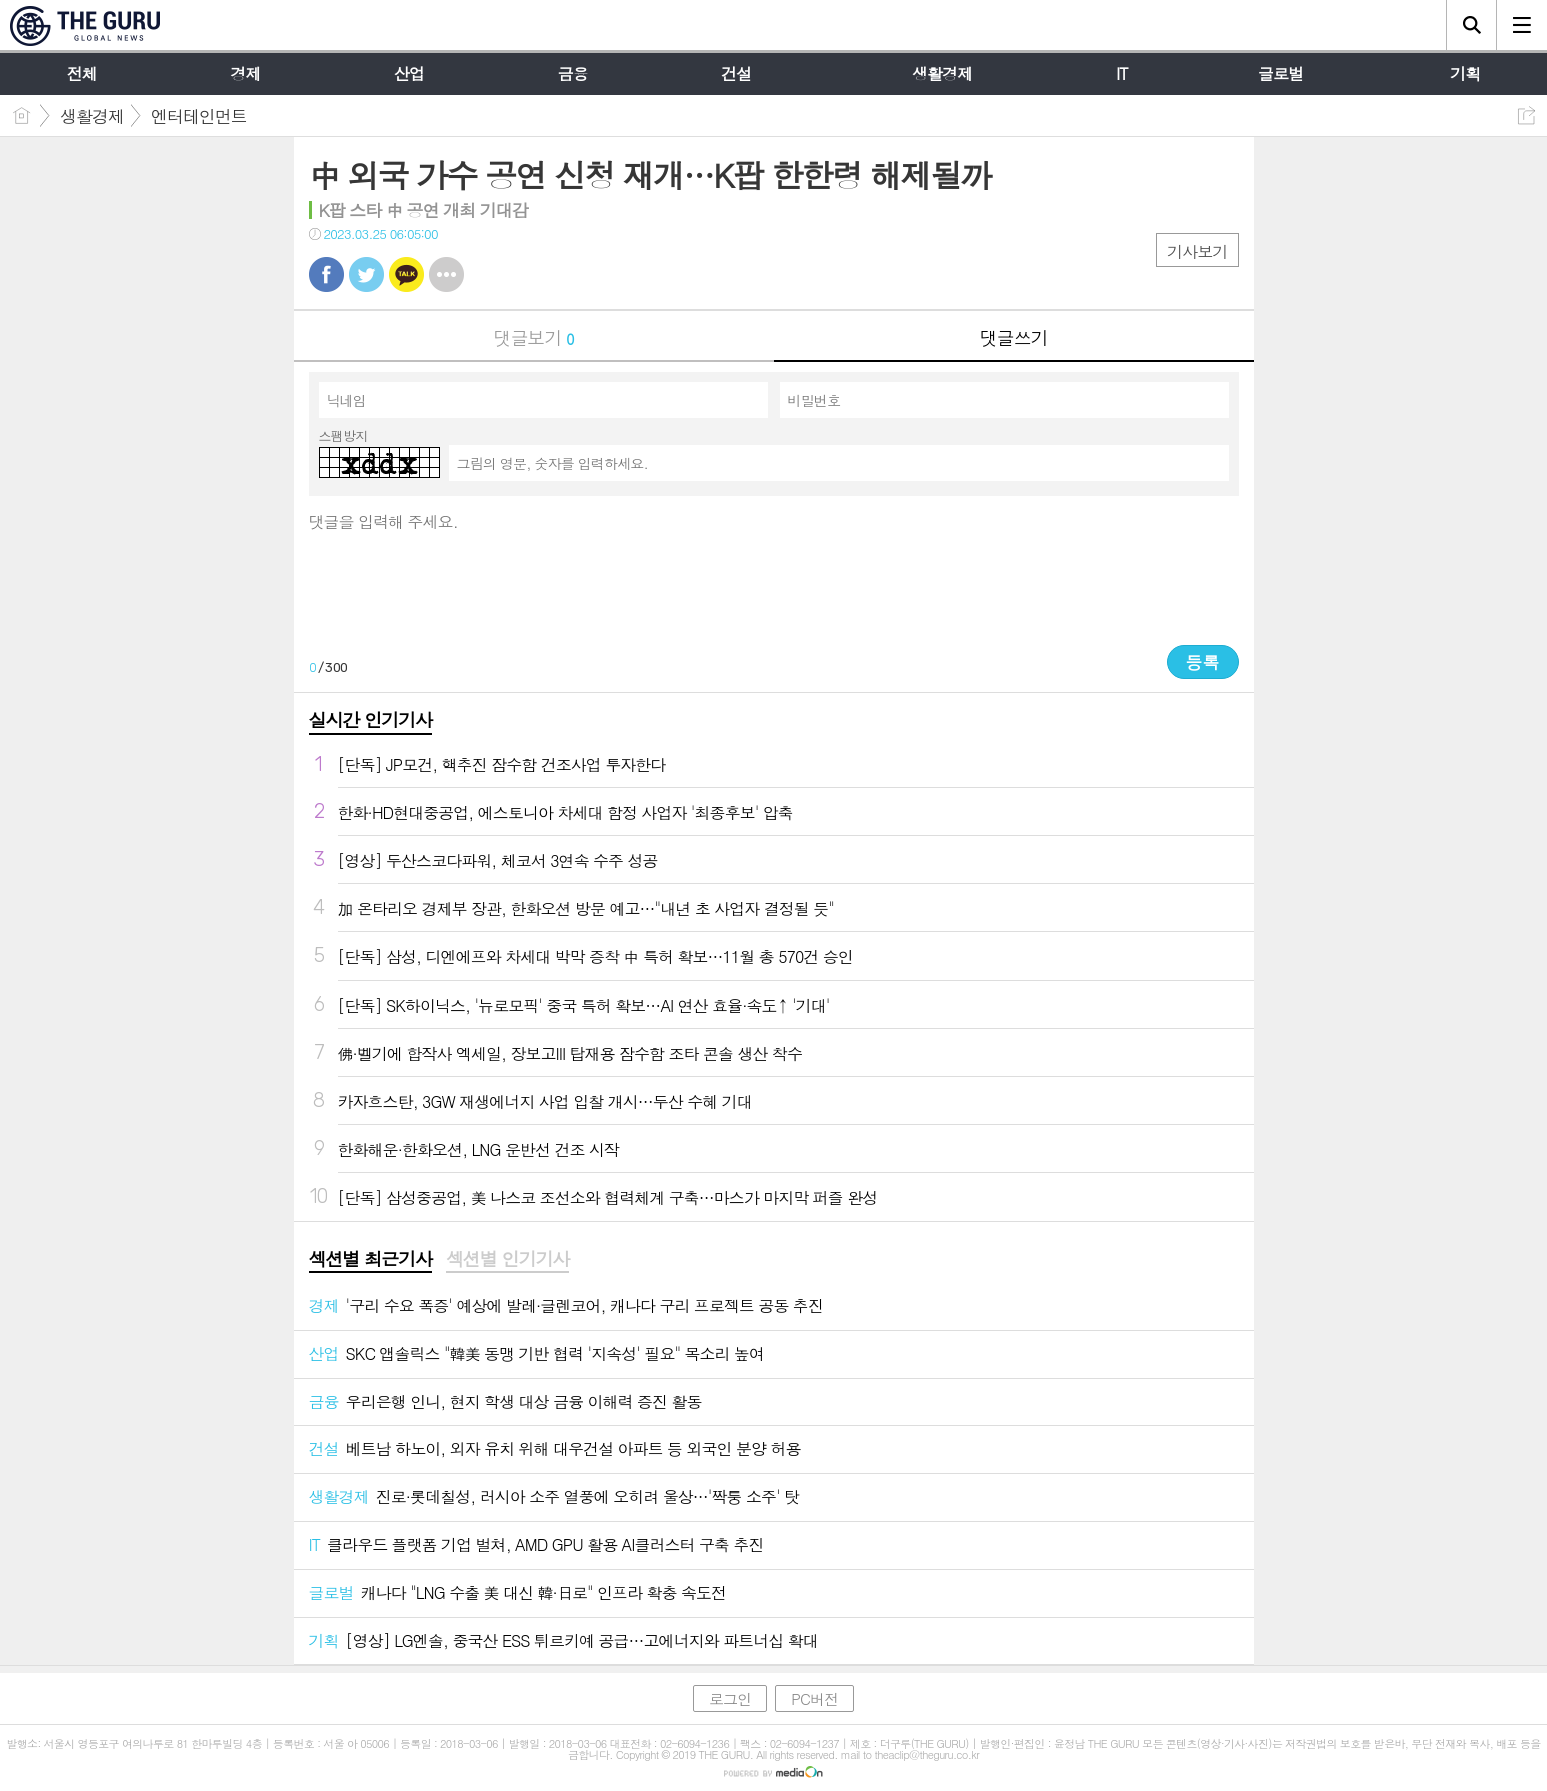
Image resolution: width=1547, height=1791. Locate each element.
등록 (1203, 662)
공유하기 (1526, 115)
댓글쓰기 (1014, 337)
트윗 (366, 274)
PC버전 (814, 1698)
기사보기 (1197, 251)
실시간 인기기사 (370, 719)
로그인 (730, 1698)
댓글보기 (534, 337)
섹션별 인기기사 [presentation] (507, 1259)
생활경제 (92, 116)
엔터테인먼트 (199, 116)
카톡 (406, 274)
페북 (326, 274)
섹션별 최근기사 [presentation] (370, 1259)
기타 (446, 274)
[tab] (370, 1260)
